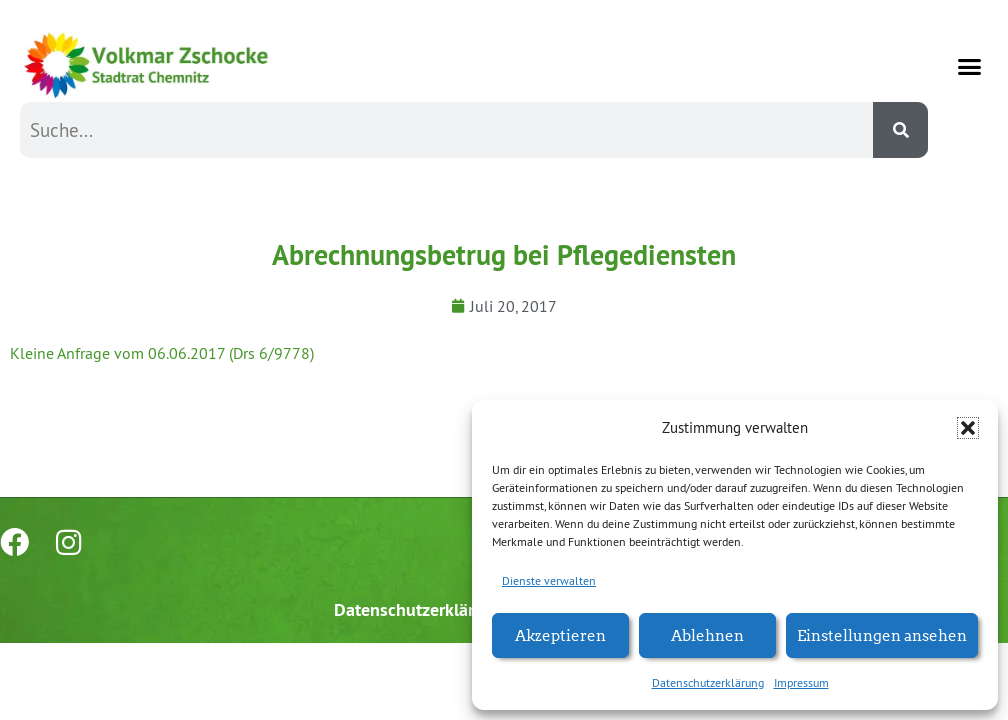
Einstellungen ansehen (882, 634)
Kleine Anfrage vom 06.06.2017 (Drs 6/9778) (162, 353)
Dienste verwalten (549, 580)
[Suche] (900, 130)
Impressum (801, 682)
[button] (968, 428)
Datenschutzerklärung (708, 682)
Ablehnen (707, 634)
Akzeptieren (560, 634)
